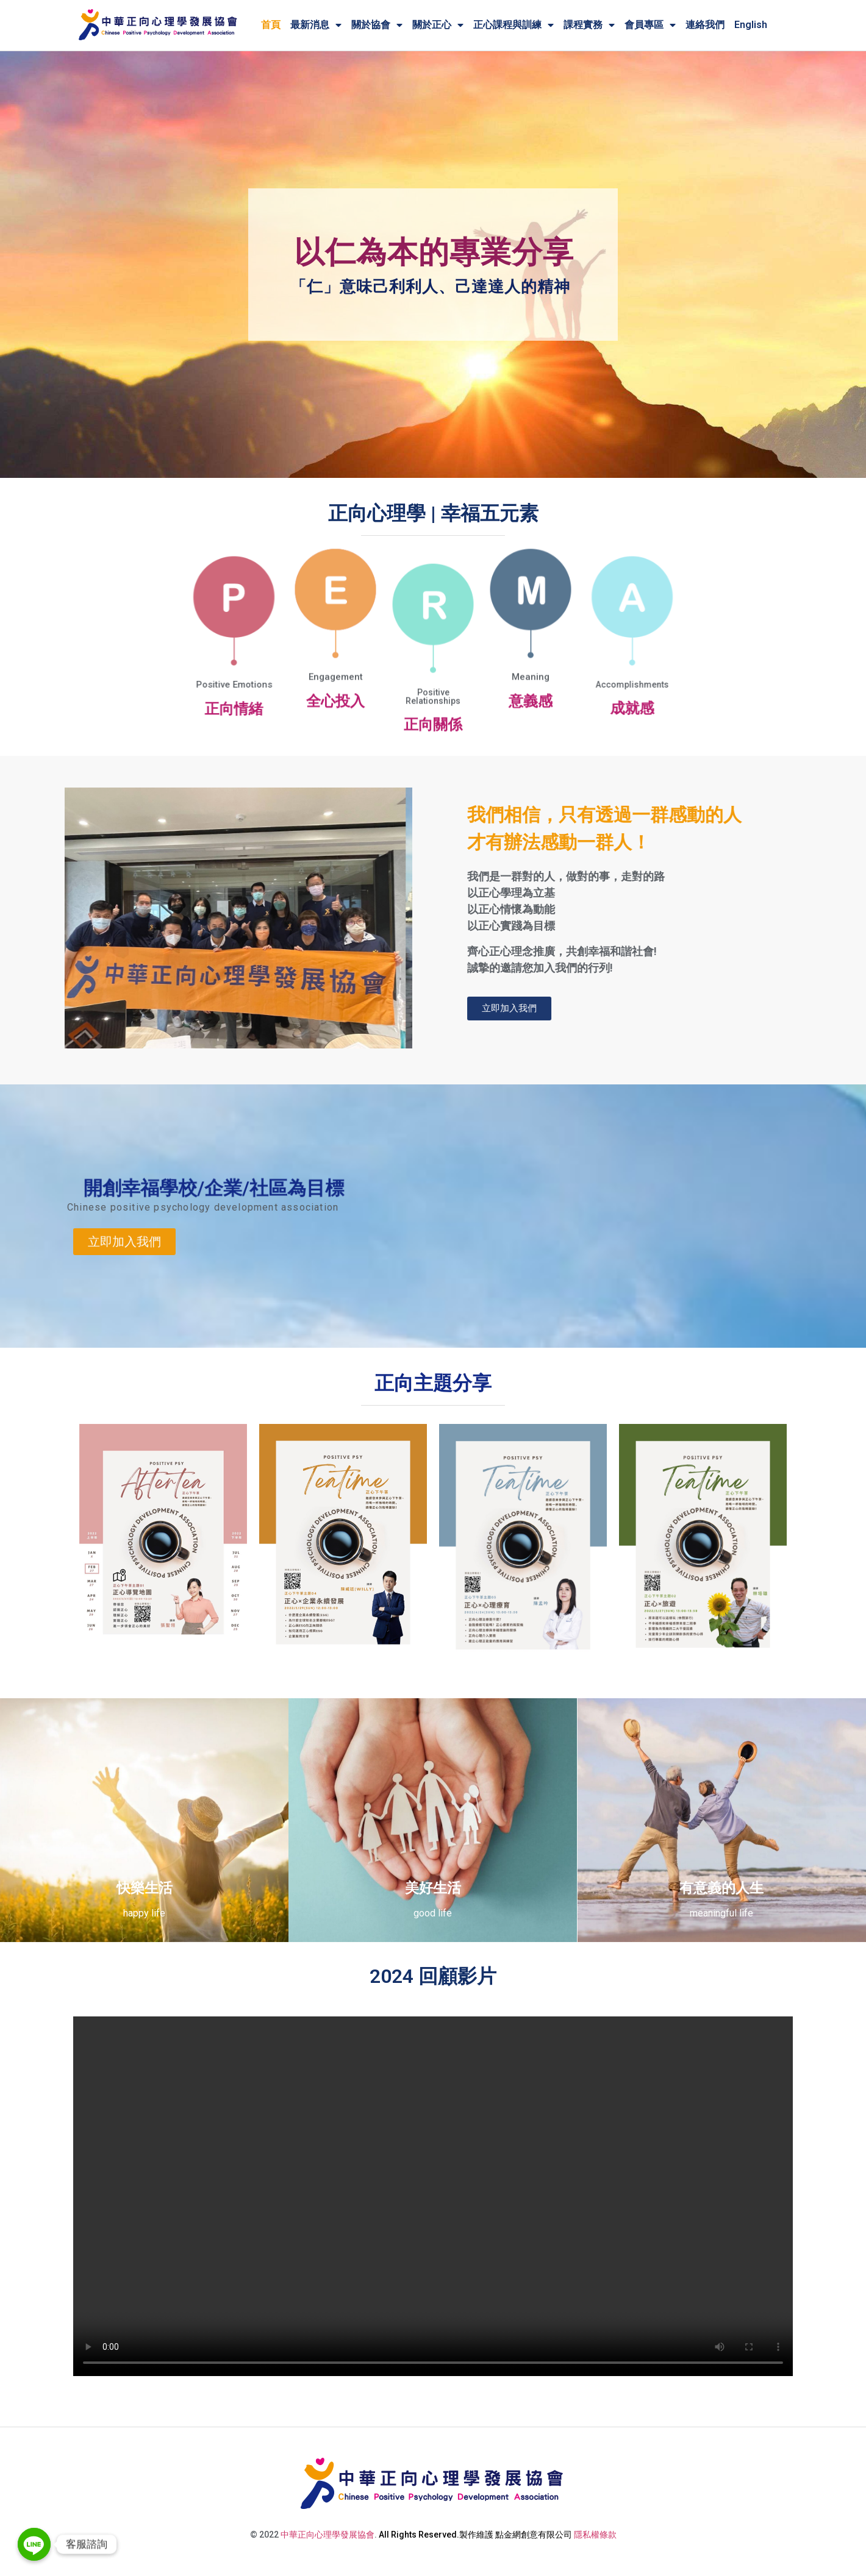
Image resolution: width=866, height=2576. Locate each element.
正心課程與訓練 (513, 25)
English (750, 24)
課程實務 (589, 25)
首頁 (271, 24)
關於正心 (437, 25)
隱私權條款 (595, 2534)
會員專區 (650, 25)
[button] (124, 1266)
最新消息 (316, 25)
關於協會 (377, 25)
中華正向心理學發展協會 (327, 2534)
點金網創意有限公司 (533, 2534)
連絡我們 (705, 24)
